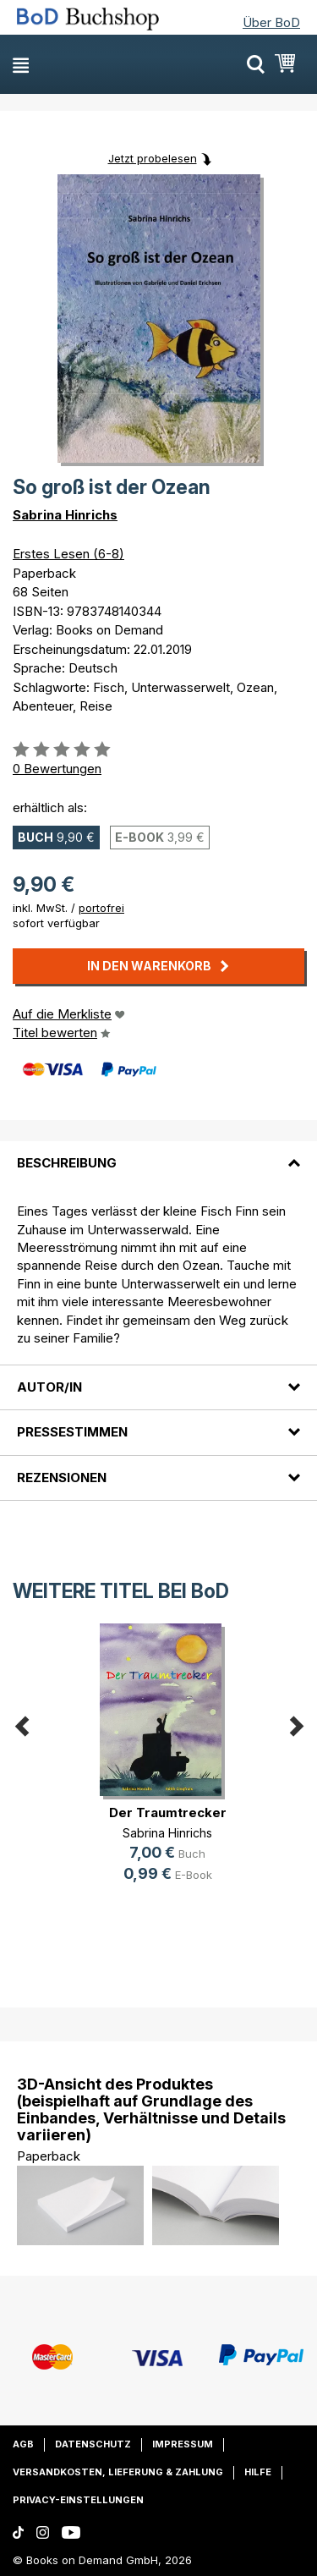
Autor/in (49, 1387)
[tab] (158, 1153)
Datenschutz (93, 2444)
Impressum (182, 2444)
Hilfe (257, 2472)
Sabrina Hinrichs (65, 515)
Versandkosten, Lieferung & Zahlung (118, 2472)
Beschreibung (67, 1163)
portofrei (101, 908)
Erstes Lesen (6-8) (68, 554)
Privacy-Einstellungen (78, 2500)
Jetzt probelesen (152, 158)
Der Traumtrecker (168, 1812)
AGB (23, 2444)
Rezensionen (62, 1477)
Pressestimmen (72, 1432)
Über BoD (271, 22)
